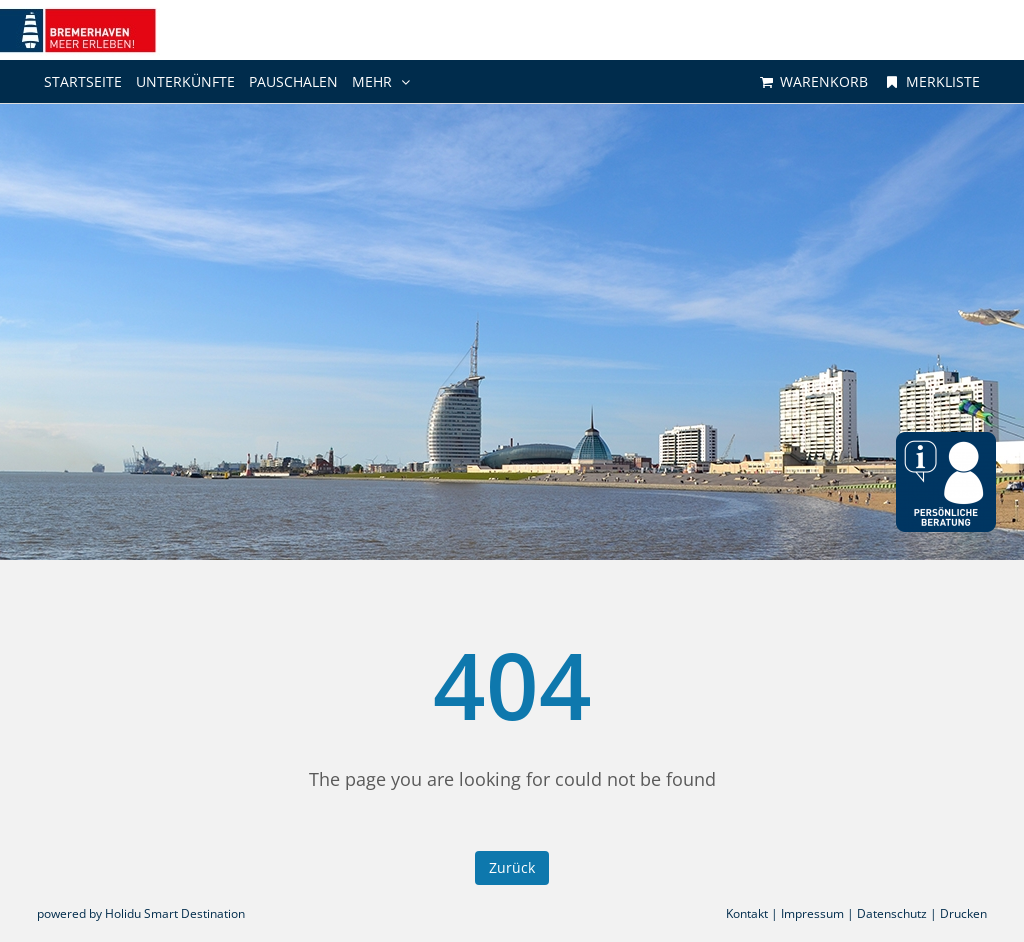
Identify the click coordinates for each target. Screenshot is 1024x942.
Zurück (512, 867)
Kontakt (747, 913)
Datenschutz (892, 913)
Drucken (963, 913)
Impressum (812, 913)
